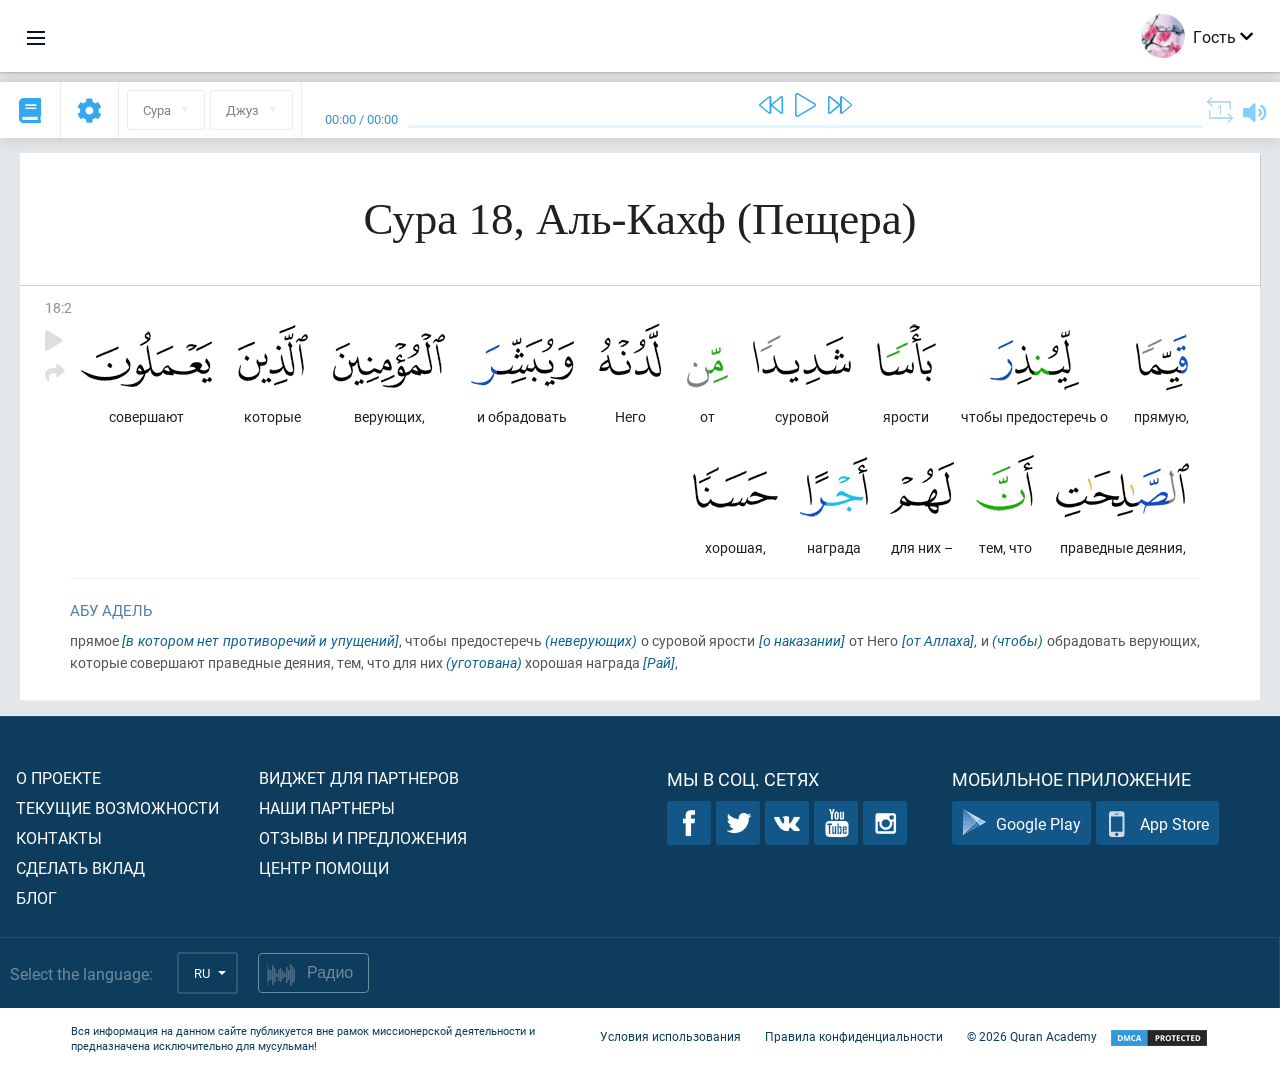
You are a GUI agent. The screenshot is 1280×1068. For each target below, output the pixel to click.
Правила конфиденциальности (854, 1036)
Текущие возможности (117, 807)
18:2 (58, 307)
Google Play (1021, 823)
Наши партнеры (327, 807)
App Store (1157, 823)
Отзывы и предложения (363, 837)
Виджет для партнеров (359, 777)
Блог (36, 897)
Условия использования (670, 1036)
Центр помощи (324, 867)
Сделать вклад (80, 867)
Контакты (59, 837)
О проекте (58, 777)
